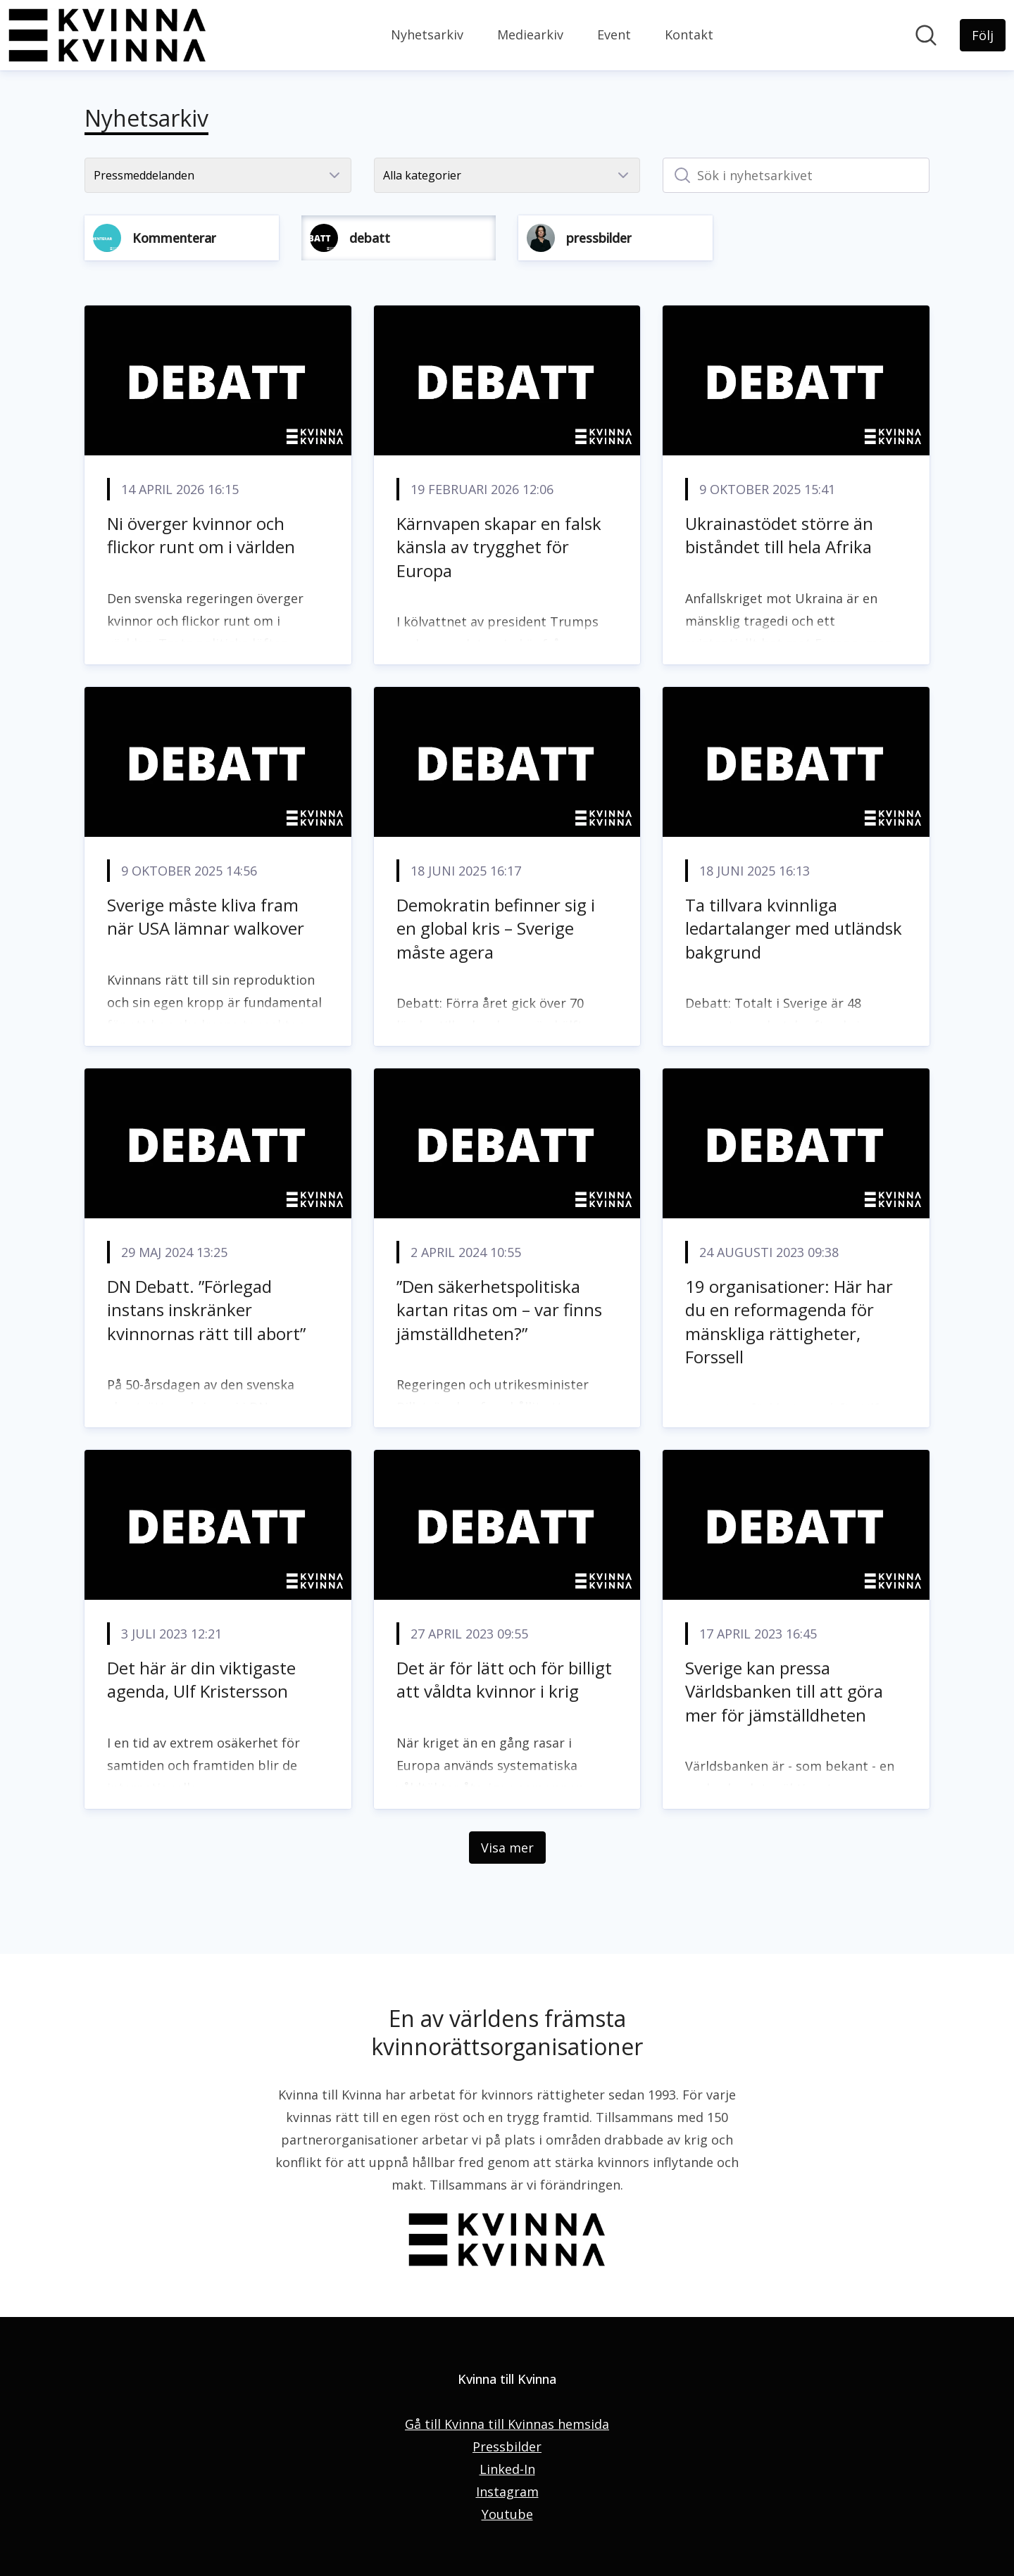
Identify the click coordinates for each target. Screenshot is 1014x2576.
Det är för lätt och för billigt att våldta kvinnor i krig (504, 1679)
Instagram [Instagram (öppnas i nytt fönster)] (507, 2491)
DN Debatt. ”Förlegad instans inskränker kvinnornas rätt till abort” (206, 1310)
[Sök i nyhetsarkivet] (796, 175)
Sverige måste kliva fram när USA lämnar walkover (205, 916)
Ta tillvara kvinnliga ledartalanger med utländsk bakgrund (793, 928)
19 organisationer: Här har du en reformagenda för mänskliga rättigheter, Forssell (789, 1322)
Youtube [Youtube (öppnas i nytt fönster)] (507, 2514)
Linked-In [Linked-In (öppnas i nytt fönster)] (507, 2469)
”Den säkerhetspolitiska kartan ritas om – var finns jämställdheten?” (499, 1310)
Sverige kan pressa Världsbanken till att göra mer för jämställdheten (784, 1691)
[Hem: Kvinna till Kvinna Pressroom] (107, 35)
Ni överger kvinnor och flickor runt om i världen (201, 535)
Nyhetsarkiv (427, 34)
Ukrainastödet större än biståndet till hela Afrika (779, 535)
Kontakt (689, 34)
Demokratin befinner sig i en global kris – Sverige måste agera (495, 928)
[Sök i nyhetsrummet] (926, 35)
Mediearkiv (530, 34)
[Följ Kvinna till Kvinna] (983, 35)
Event (614, 34)
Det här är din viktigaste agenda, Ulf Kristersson (201, 1679)
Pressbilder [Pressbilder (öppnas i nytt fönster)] (507, 2446)
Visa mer (507, 1847)
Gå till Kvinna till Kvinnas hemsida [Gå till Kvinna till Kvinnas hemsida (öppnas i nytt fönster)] (507, 2424)
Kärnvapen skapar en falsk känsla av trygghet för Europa (498, 547)
